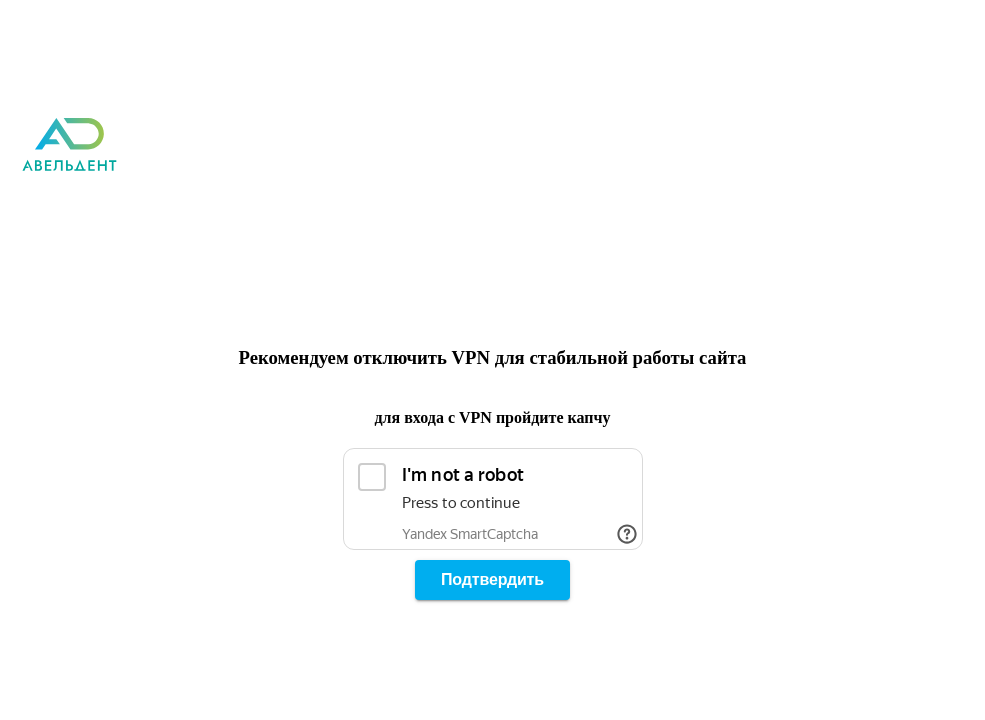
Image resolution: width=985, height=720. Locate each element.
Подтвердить (492, 579)
